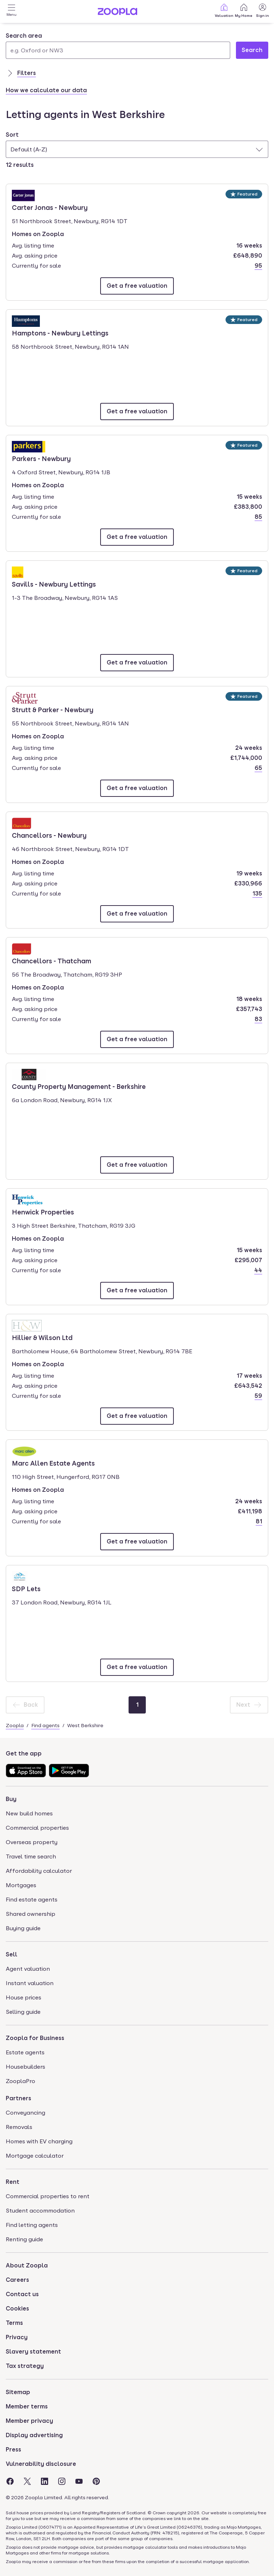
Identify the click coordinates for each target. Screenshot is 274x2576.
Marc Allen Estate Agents (53, 1462)
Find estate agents (31, 1899)
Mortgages (21, 1885)
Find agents (45, 1725)
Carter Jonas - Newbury (50, 207)
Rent (12, 2181)
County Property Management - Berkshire (79, 1086)
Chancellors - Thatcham (51, 960)
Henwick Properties (43, 1211)
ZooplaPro (20, 2081)
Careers (17, 2279)
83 (258, 1019)
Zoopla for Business (35, 2038)
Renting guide (24, 2239)
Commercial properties (37, 1827)
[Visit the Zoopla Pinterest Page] (96, 2481)
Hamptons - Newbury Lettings (60, 332)
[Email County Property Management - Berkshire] (137, 1165)
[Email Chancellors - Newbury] (137, 913)
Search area (24, 35)
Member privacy (29, 2420)
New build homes (29, 1813)
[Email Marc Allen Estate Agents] (137, 1541)
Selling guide (23, 2011)
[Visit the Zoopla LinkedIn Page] (44, 2481)
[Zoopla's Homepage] (117, 13)
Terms (14, 2322)
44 (258, 1270)
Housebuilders (25, 2066)
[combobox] (118, 45)
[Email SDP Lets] (137, 1667)
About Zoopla (27, 2265)
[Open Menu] (11, 11)
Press (13, 2449)
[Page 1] (137, 1705)
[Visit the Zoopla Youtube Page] (79, 2481)
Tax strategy (25, 2366)
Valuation (224, 10)
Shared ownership (30, 1913)
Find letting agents (32, 2225)
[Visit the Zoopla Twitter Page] (27, 2481)
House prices (23, 1997)
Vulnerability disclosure (41, 2463)
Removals (19, 2127)
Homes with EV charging (39, 2141)
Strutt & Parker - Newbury (52, 709)
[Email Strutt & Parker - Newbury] (137, 788)
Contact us (22, 2294)
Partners (18, 2098)
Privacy (17, 2337)
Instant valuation (30, 1983)
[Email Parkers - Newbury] (137, 537)
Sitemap (18, 2392)
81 (259, 1521)
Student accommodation (40, 2210)
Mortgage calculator (35, 2155)
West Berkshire (85, 1725)
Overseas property (31, 1842)
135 (257, 893)
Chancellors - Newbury (49, 835)
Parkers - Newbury (41, 458)
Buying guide (23, 1928)
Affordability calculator (39, 1870)
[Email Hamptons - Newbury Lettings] (137, 411)
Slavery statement (33, 2351)
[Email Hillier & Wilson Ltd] (137, 1416)
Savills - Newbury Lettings (54, 583)
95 (258, 265)
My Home (243, 10)
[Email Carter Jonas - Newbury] (137, 286)
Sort (12, 134)
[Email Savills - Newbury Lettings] (137, 662)
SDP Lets (32, 1588)
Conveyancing (25, 2112)
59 (258, 1395)
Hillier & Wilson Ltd (42, 1337)
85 (258, 516)
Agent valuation (28, 1968)
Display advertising (34, 2435)
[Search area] (118, 50)
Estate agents (25, 2052)
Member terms (27, 2406)
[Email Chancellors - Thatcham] (137, 1039)
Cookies (17, 2308)
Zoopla (15, 1725)
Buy (11, 1799)
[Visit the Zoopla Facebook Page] (10, 2481)
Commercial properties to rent (47, 2196)
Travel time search (31, 1856)
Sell (11, 1954)
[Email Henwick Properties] (137, 1290)
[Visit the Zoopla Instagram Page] (61, 2481)
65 (258, 768)
